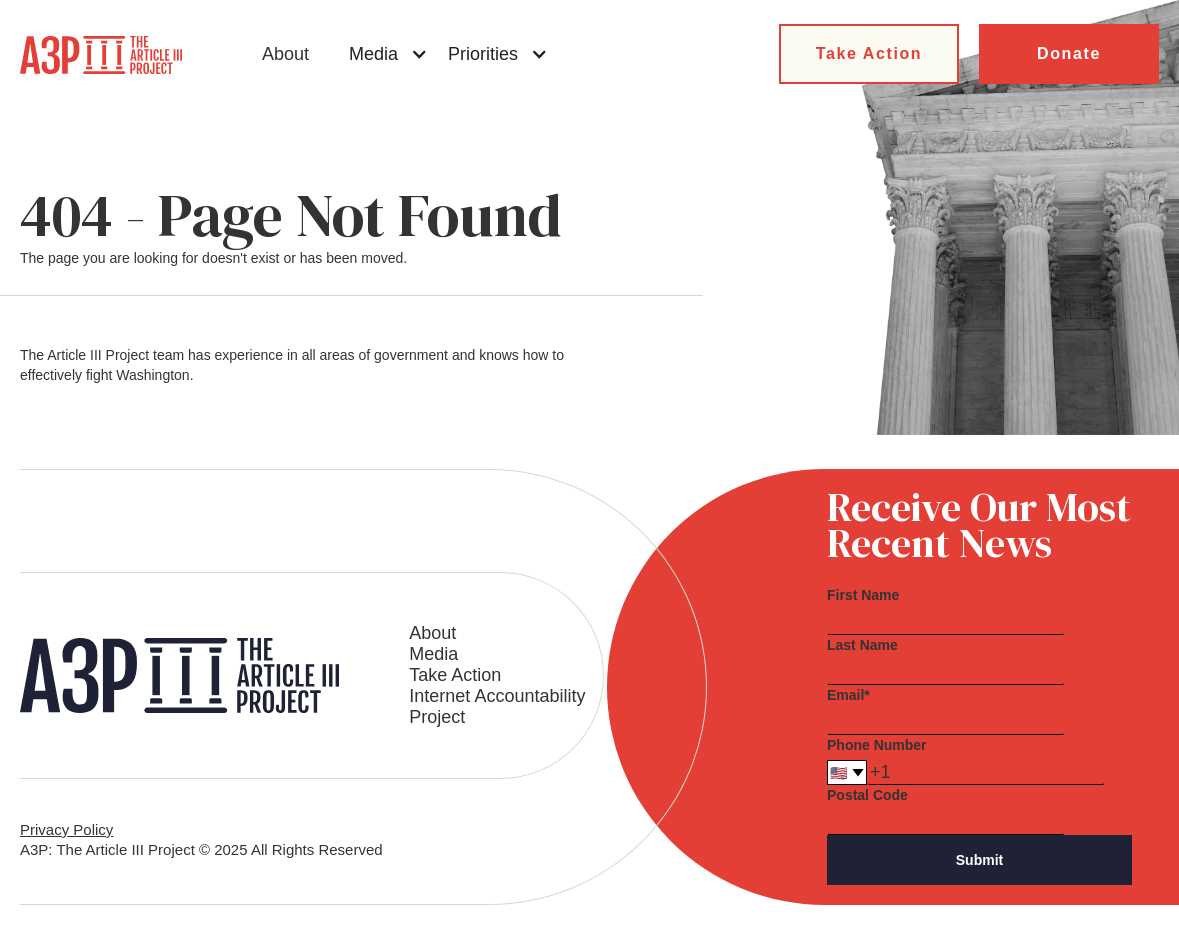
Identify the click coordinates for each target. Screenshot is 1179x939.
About (285, 54)
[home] (101, 55)
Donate (1069, 53)
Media (433, 654)
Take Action (869, 53)
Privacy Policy (66, 829)
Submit (979, 860)
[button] (388, 54)
